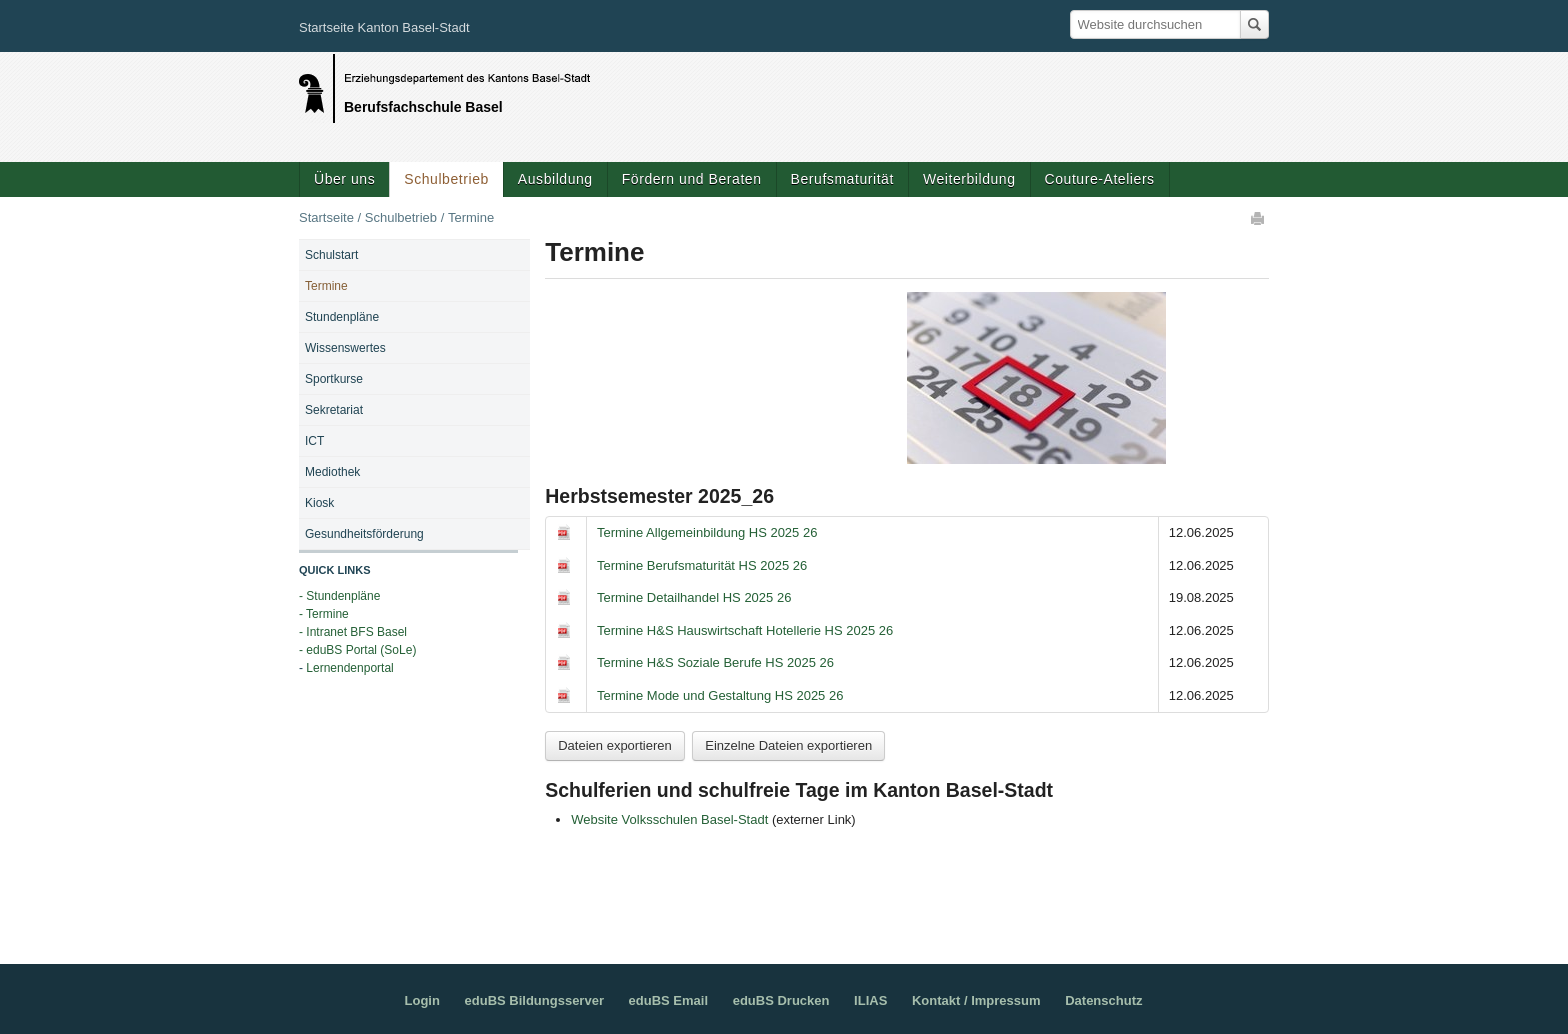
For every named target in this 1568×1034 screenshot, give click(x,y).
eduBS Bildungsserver (534, 1000)
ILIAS (870, 1000)
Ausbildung (555, 179)
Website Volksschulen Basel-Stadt (669, 819)
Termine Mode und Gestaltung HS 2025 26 (720, 695)
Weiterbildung (969, 179)
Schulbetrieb (446, 179)
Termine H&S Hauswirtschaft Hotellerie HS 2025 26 (745, 630)
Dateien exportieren (614, 745)
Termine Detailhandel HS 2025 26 (694, 597)
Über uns (344, 179)
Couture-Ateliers (1100, 179)
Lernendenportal (349, 668)
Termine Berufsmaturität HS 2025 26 (702, 565)
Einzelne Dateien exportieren (788, 745)
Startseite (326, 217)
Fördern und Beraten (692, 179)
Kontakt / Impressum (976, 1000)
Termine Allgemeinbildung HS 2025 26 (707, 532)
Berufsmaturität (842, 179)
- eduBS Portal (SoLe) (357, 650)
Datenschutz (1103, 1000)
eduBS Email (668, 1000)
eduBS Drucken (781, 1000)
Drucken (1259, 218)
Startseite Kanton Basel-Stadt (384, 27)
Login (422, 1000)
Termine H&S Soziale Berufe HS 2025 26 (715, 662)
